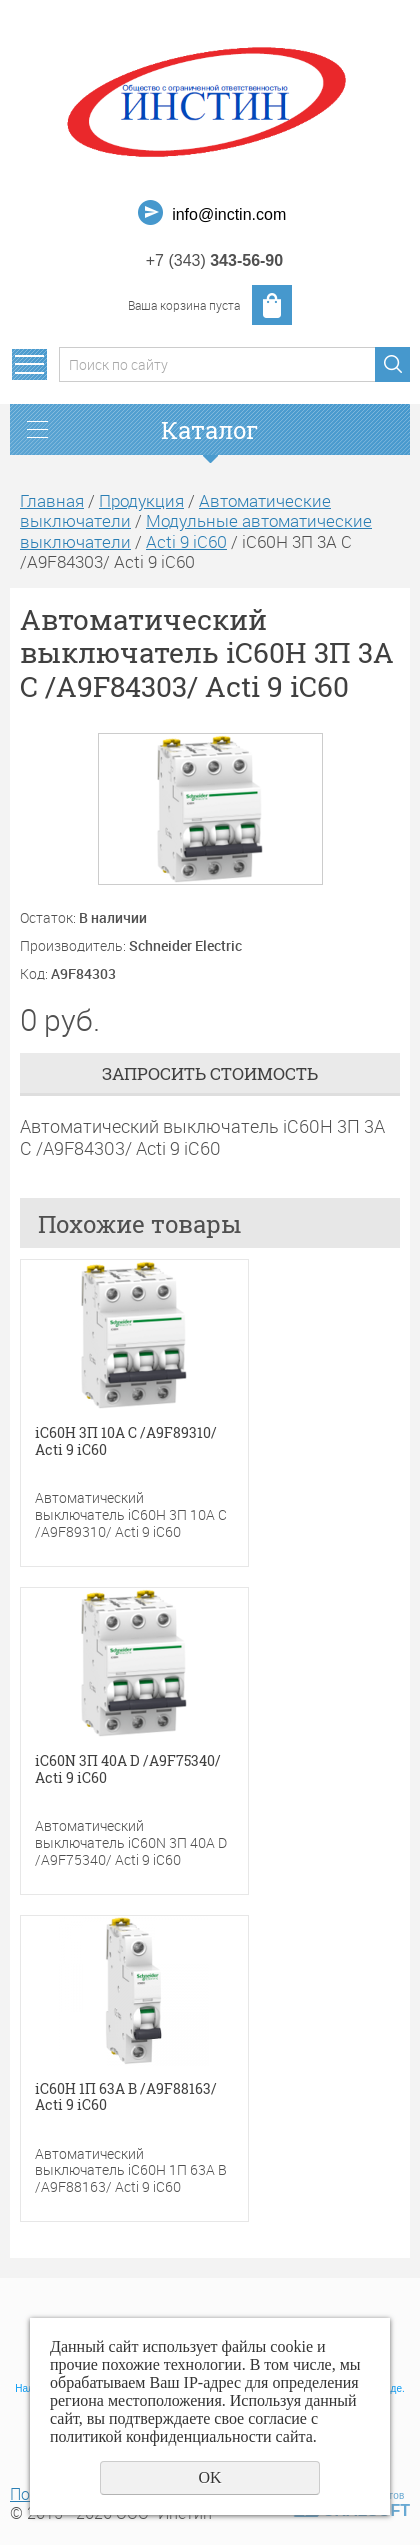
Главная (52, 500)
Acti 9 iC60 (186, 541)
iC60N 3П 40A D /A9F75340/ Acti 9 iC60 (128, 1770)
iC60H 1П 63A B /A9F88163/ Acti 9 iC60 (126, 2098)
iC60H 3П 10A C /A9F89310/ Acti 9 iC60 (126, 1442)
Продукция (141, 500)
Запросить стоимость (210, 1073)
